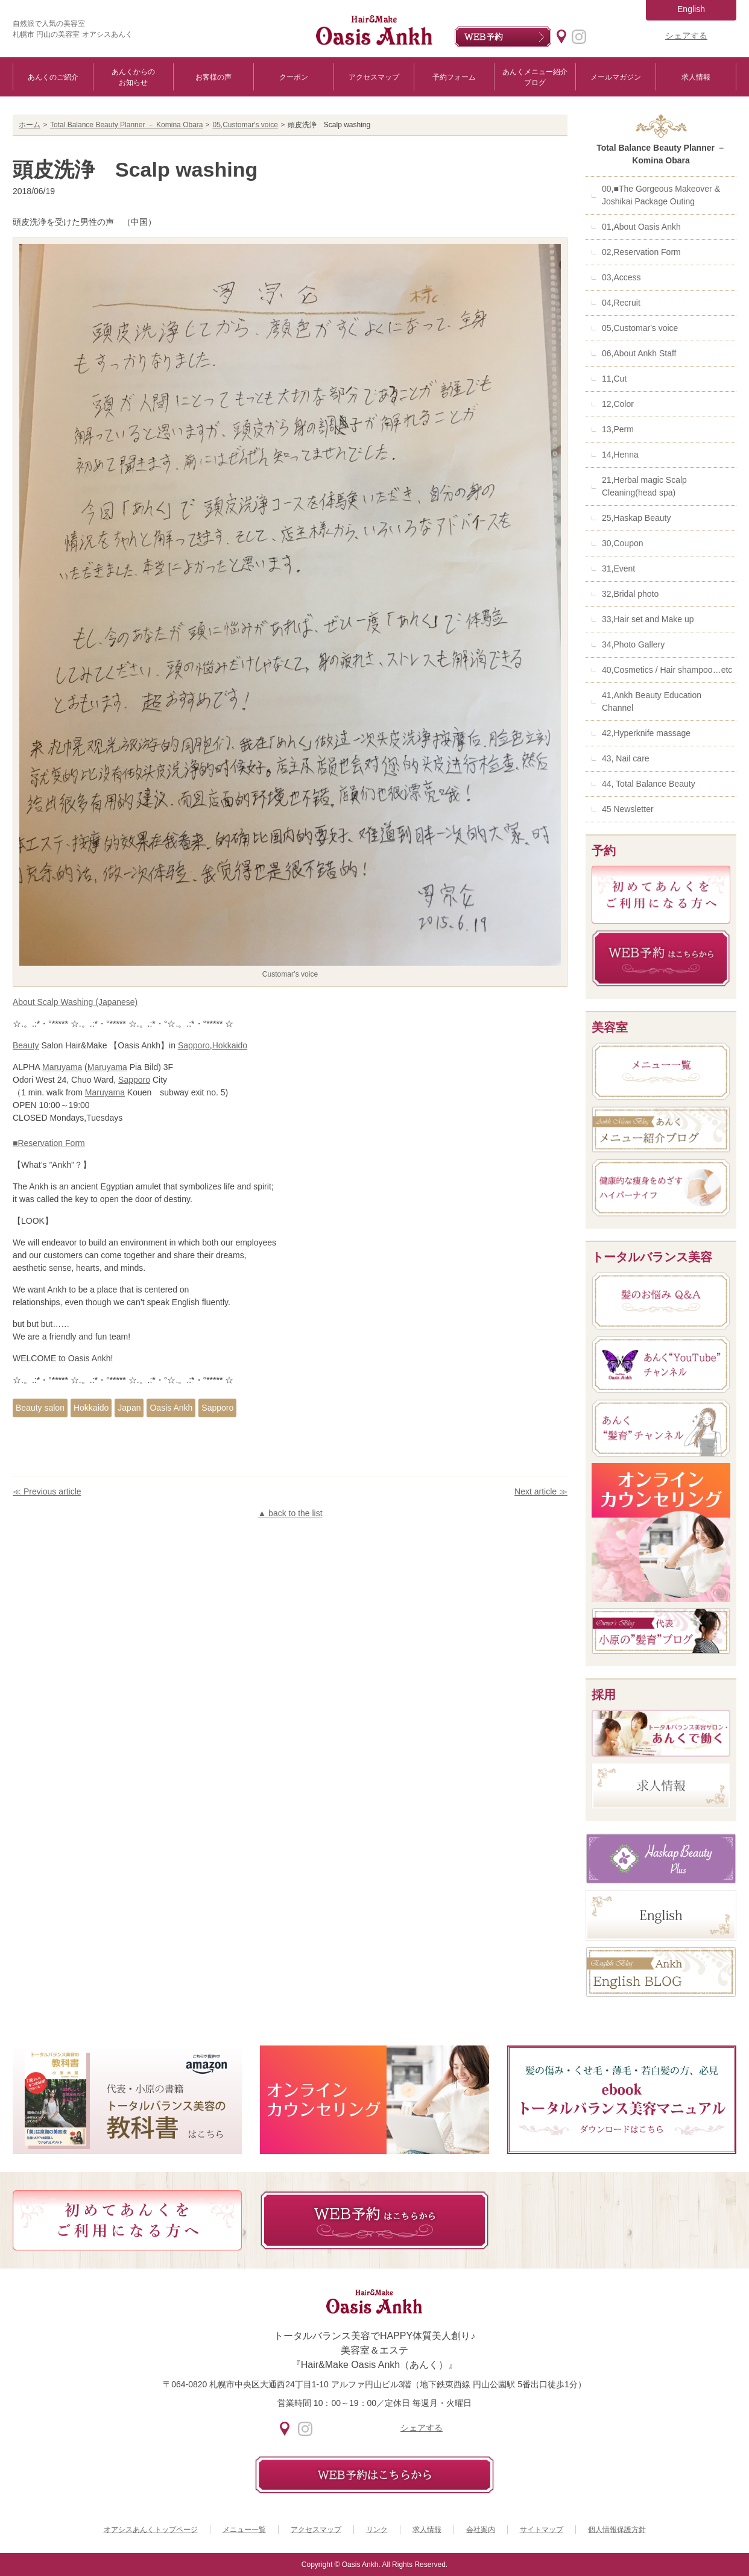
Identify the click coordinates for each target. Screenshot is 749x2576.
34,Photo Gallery (633, 644)
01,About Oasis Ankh (641, 226)
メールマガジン (615, 77)
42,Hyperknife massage (646, 733)
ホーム (29, 125)
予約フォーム (454, 77)
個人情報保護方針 (617, 2529)
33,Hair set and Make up (648, 619)
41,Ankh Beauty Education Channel (651, 701)
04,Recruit (621, 302)
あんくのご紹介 (53, 77)
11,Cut (614, 378)
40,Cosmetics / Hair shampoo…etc (667, 670)
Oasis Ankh (171, 1407)
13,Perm (618, 429)
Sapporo (194, 1045)
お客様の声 (213, 77)
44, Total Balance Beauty (648, 784)
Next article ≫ (540, 1491)
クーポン (293, 77)
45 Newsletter (628, 809)
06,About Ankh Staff (639, 353)
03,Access (621, 277)
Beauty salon (40, 1407)
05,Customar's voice (244, 125)
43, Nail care (625, 758)
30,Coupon (622, 543)
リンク (377, 2529)
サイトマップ (541, 2529)
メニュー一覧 (244, 2529)
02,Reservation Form (641, 252)
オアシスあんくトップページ (151, 2529)
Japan (129, 1407)
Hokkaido (229, 1045)
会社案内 (480, 2529)
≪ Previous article (47, 1491)
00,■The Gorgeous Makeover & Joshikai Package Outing (661, 195)
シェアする (686, 35)
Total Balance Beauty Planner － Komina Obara (126, 125)
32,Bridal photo (630, 594)
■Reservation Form (49, 1143)
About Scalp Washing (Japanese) (75, 1002)
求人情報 (695, 77)
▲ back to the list (290, 1513)
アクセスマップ (374, 77)
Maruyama (62, 1067)
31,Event (618, 568)
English (691, 9)
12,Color (618, 404)
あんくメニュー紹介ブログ (534, 77)
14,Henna (620, 454)
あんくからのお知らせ (133, 77)
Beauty (26, 1045)
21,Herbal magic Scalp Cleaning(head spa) (644, 486)
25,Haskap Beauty (636, 518)
